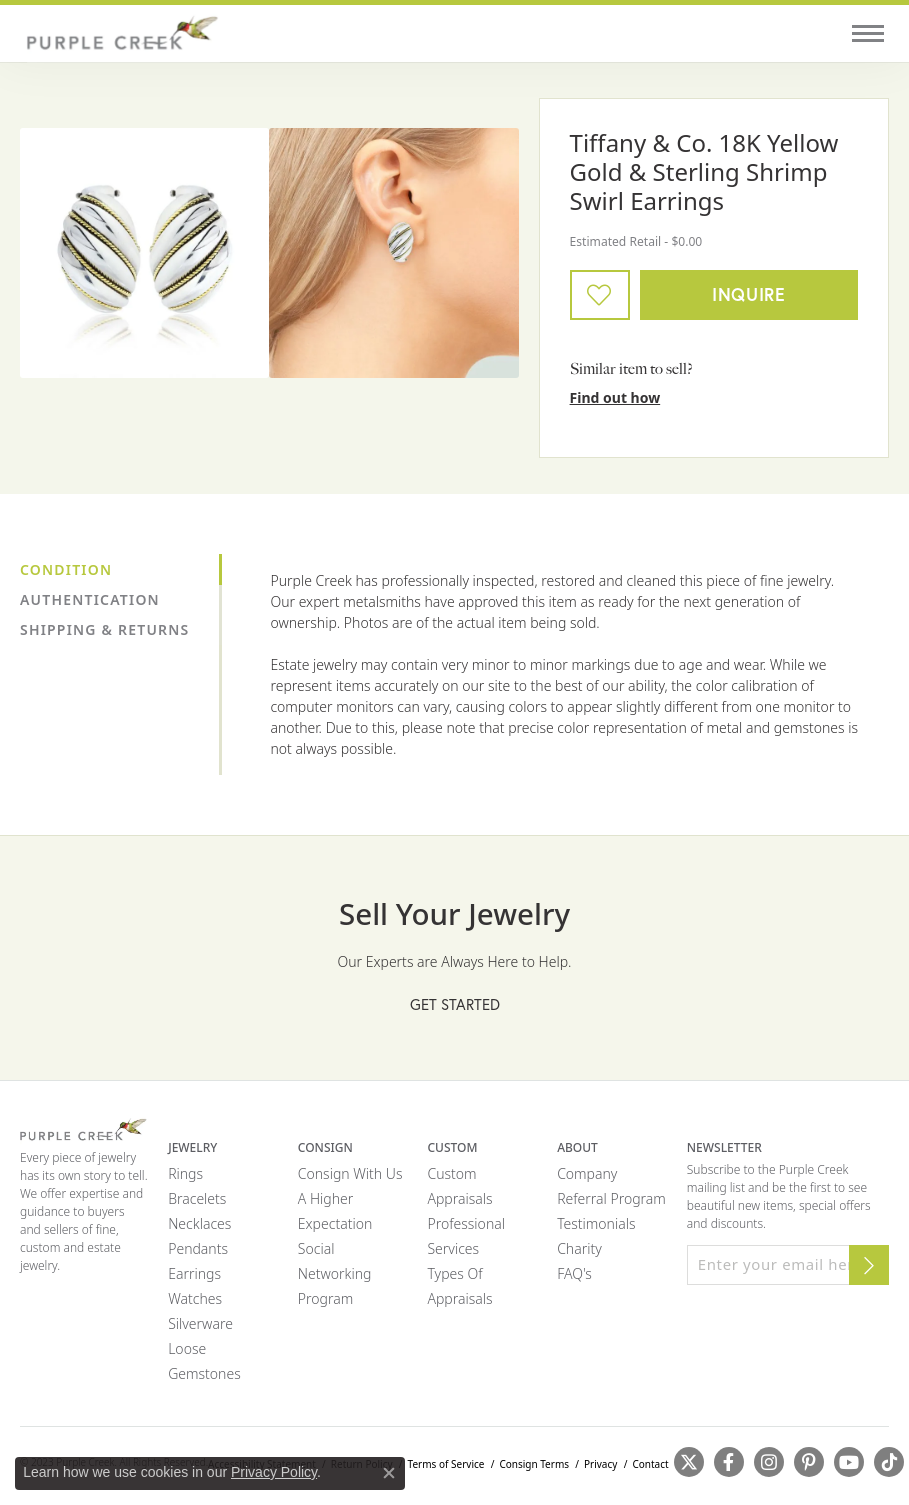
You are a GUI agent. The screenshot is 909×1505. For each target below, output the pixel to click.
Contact (650, 1464)
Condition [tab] (66, 569)
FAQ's (574, 1273)
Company (587, 1173)
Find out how (615, 397)
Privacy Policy (274, 1472)
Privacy (600, 1464)
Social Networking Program (335, 1273)
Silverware (200, 1323)
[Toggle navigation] (868, 33)
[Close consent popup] (389, 1473)
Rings (185, 1173)
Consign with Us (350, 1173)
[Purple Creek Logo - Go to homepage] (120, 33)
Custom (451, 1173)
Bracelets (197, 1198)
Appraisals (459, 1198)
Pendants (198, 1248)
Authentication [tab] (90, 599)
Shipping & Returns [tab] (104, 629)
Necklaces (199, 1223)
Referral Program (611, 1198)
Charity (579, 1248)
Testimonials (596, 1223)
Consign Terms (534, 1464)
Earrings (194, 1273)
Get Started (455, 1004)
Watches (195, 1298)
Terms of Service (446, 1464)
